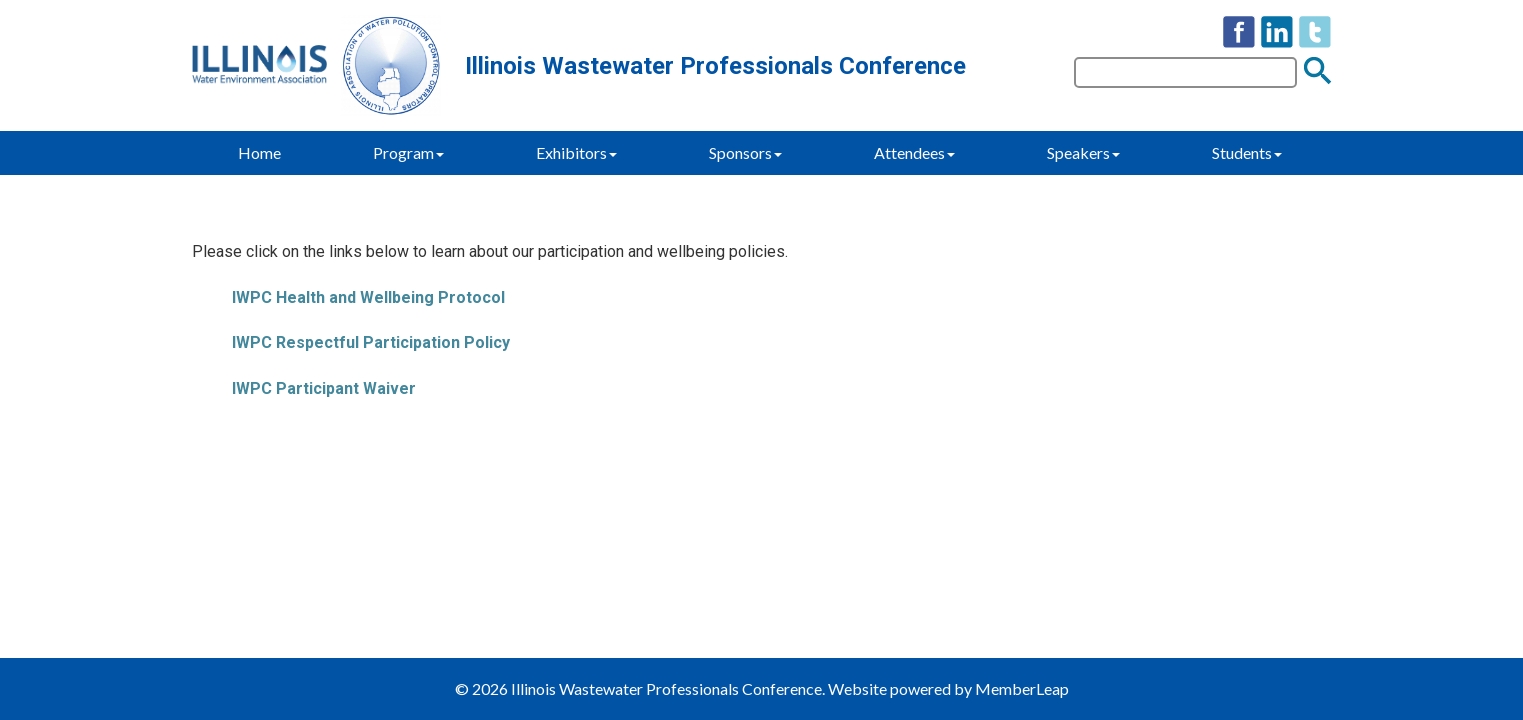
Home (259, 152)
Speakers (1083, 152)
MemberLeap (1022, 688)
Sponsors (745, 152)
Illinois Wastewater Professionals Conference (715, 66)
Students (1247, 152)
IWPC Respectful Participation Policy (371, 342)
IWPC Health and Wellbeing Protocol (368, 297)
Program (408, 152)
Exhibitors (576, 152)
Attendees (914, 152)
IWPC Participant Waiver (324, 388)
